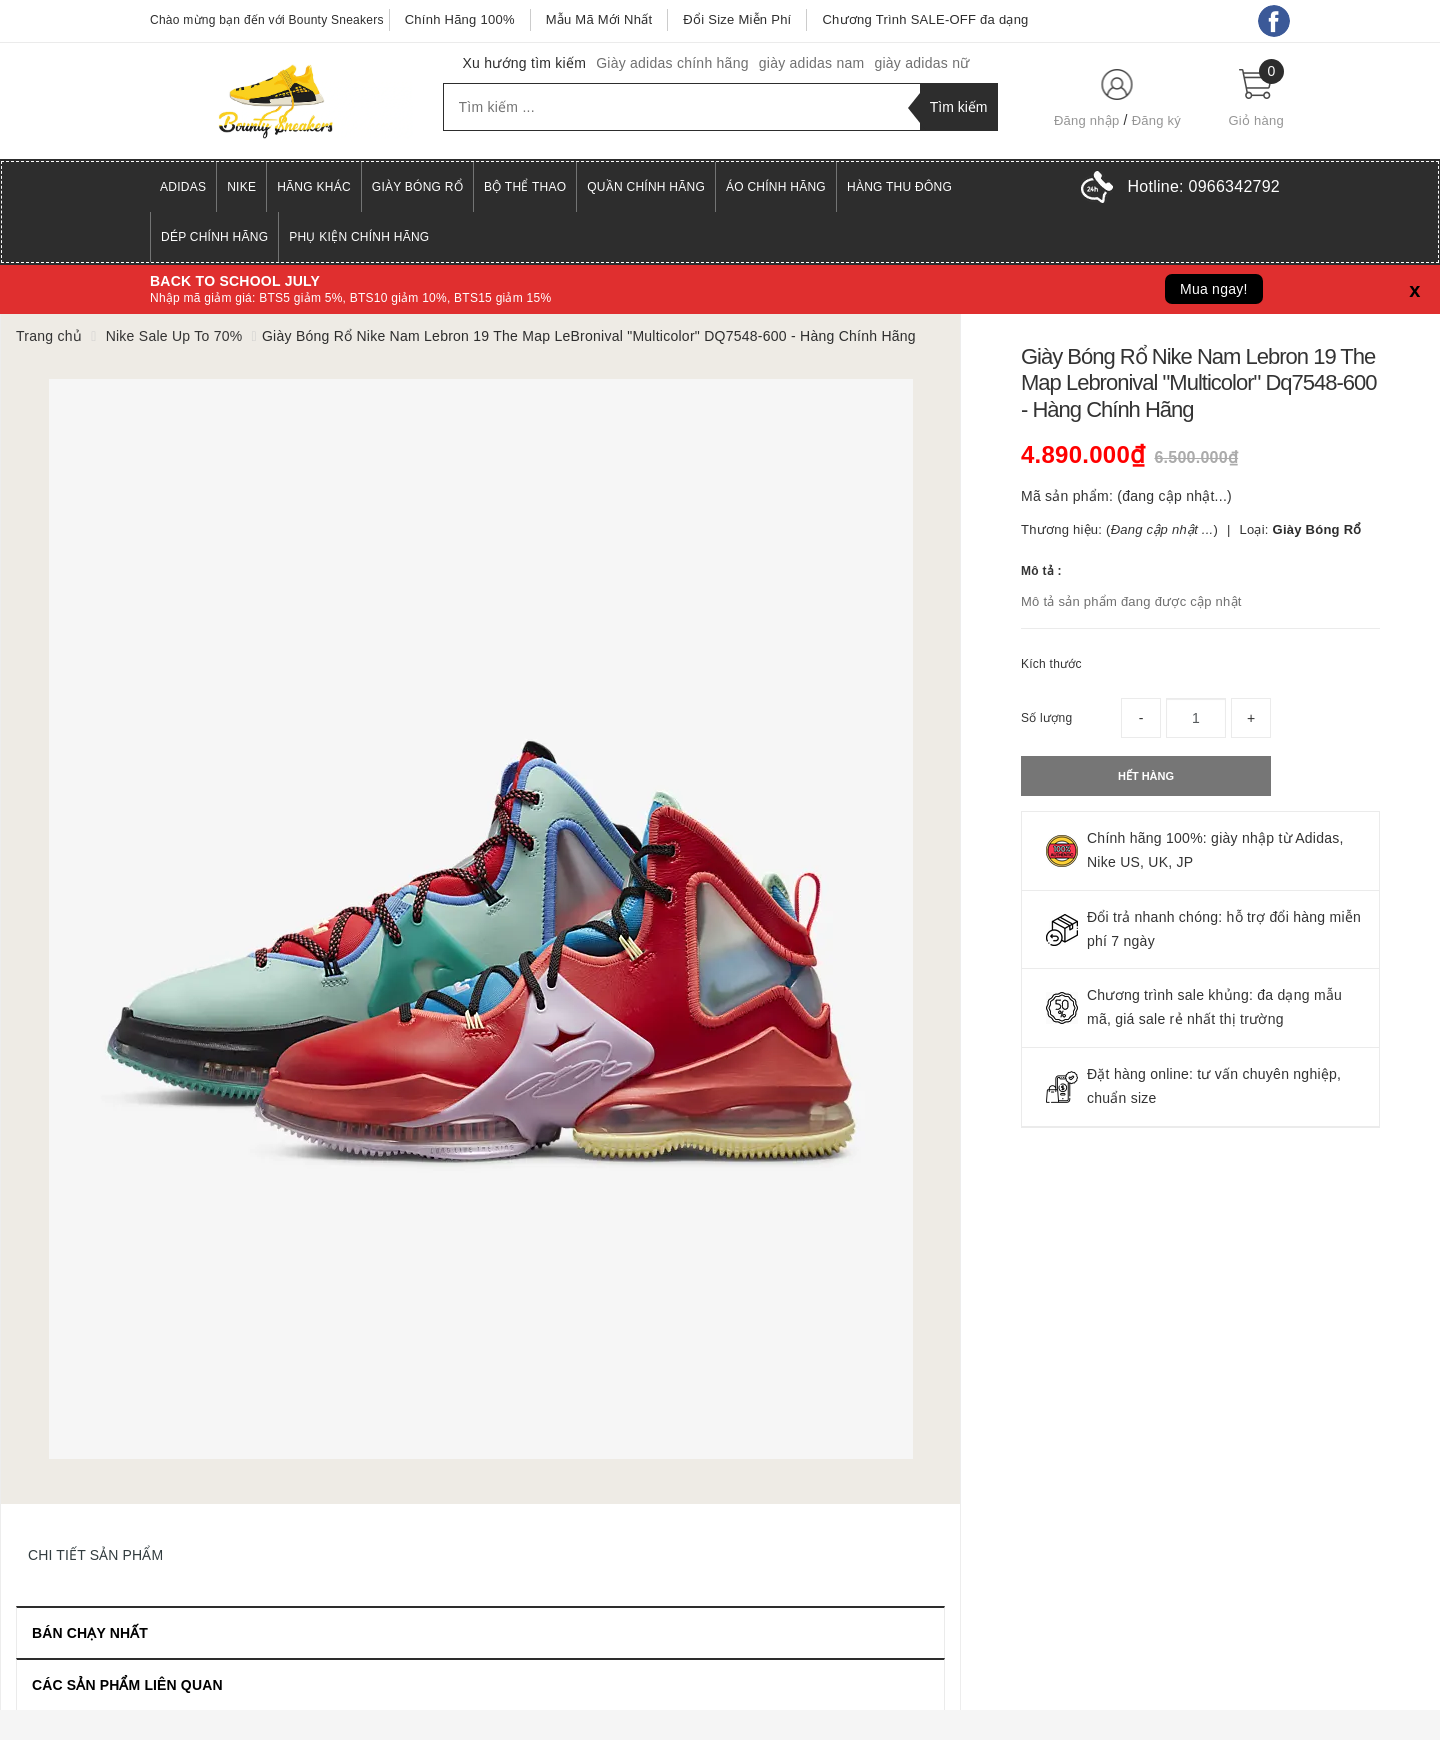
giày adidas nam (812, 63)
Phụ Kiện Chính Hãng (359, 237)
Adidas (183, 187)
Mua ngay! (1214, 289)
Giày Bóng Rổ (417, 187)
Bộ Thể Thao (525, 187)
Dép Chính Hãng (214, 237)
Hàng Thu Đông (899, 187)
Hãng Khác (314, 187)
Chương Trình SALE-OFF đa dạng (925, 19)
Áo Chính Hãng (776, 187)
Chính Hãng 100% (460, 19)
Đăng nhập (1087, 120)
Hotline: (1204, 186)
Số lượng (1046, 718)
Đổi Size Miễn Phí (737, 19)
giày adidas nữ (921, 63)
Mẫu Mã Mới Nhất (599, 19)
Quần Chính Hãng (646, 187)
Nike (241, 187)
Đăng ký (1156, 120)
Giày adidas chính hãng (672, 63)
